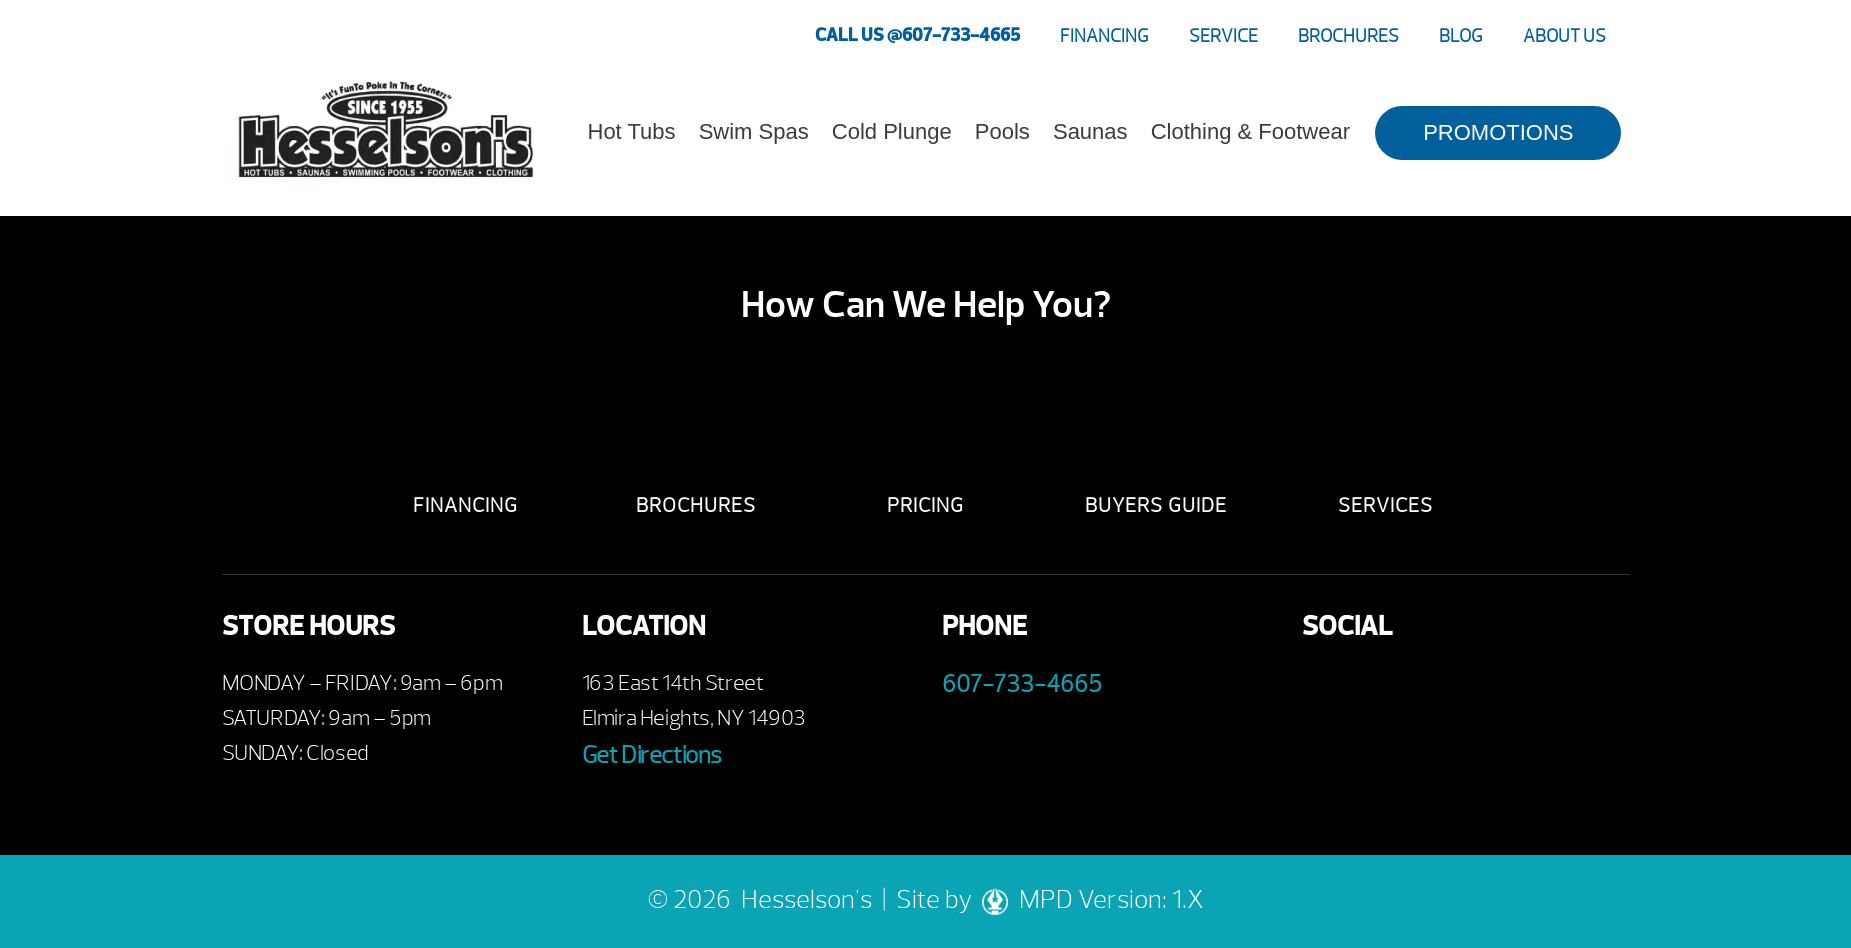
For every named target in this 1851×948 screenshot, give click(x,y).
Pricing (925, 505)
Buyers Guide (1156, 505)
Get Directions (652, 755)
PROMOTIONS (1498, 132)
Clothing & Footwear (1250, 131)
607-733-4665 (1022, 684)
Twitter (1434, 688)
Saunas (1090, 131)
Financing (1104, 36)
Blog (1461, 36)
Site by (957, 899)
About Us (1564, 36)
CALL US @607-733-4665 (917, 35)
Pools (1002, 131)
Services (1385, 505)
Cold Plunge (892, 131)
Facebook (1324, 688)
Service (1223, 36)
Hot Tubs (632, 131)
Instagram (1489, 688)
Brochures (1348, 36)
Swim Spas (754, 131)
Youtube (1379, 688)
